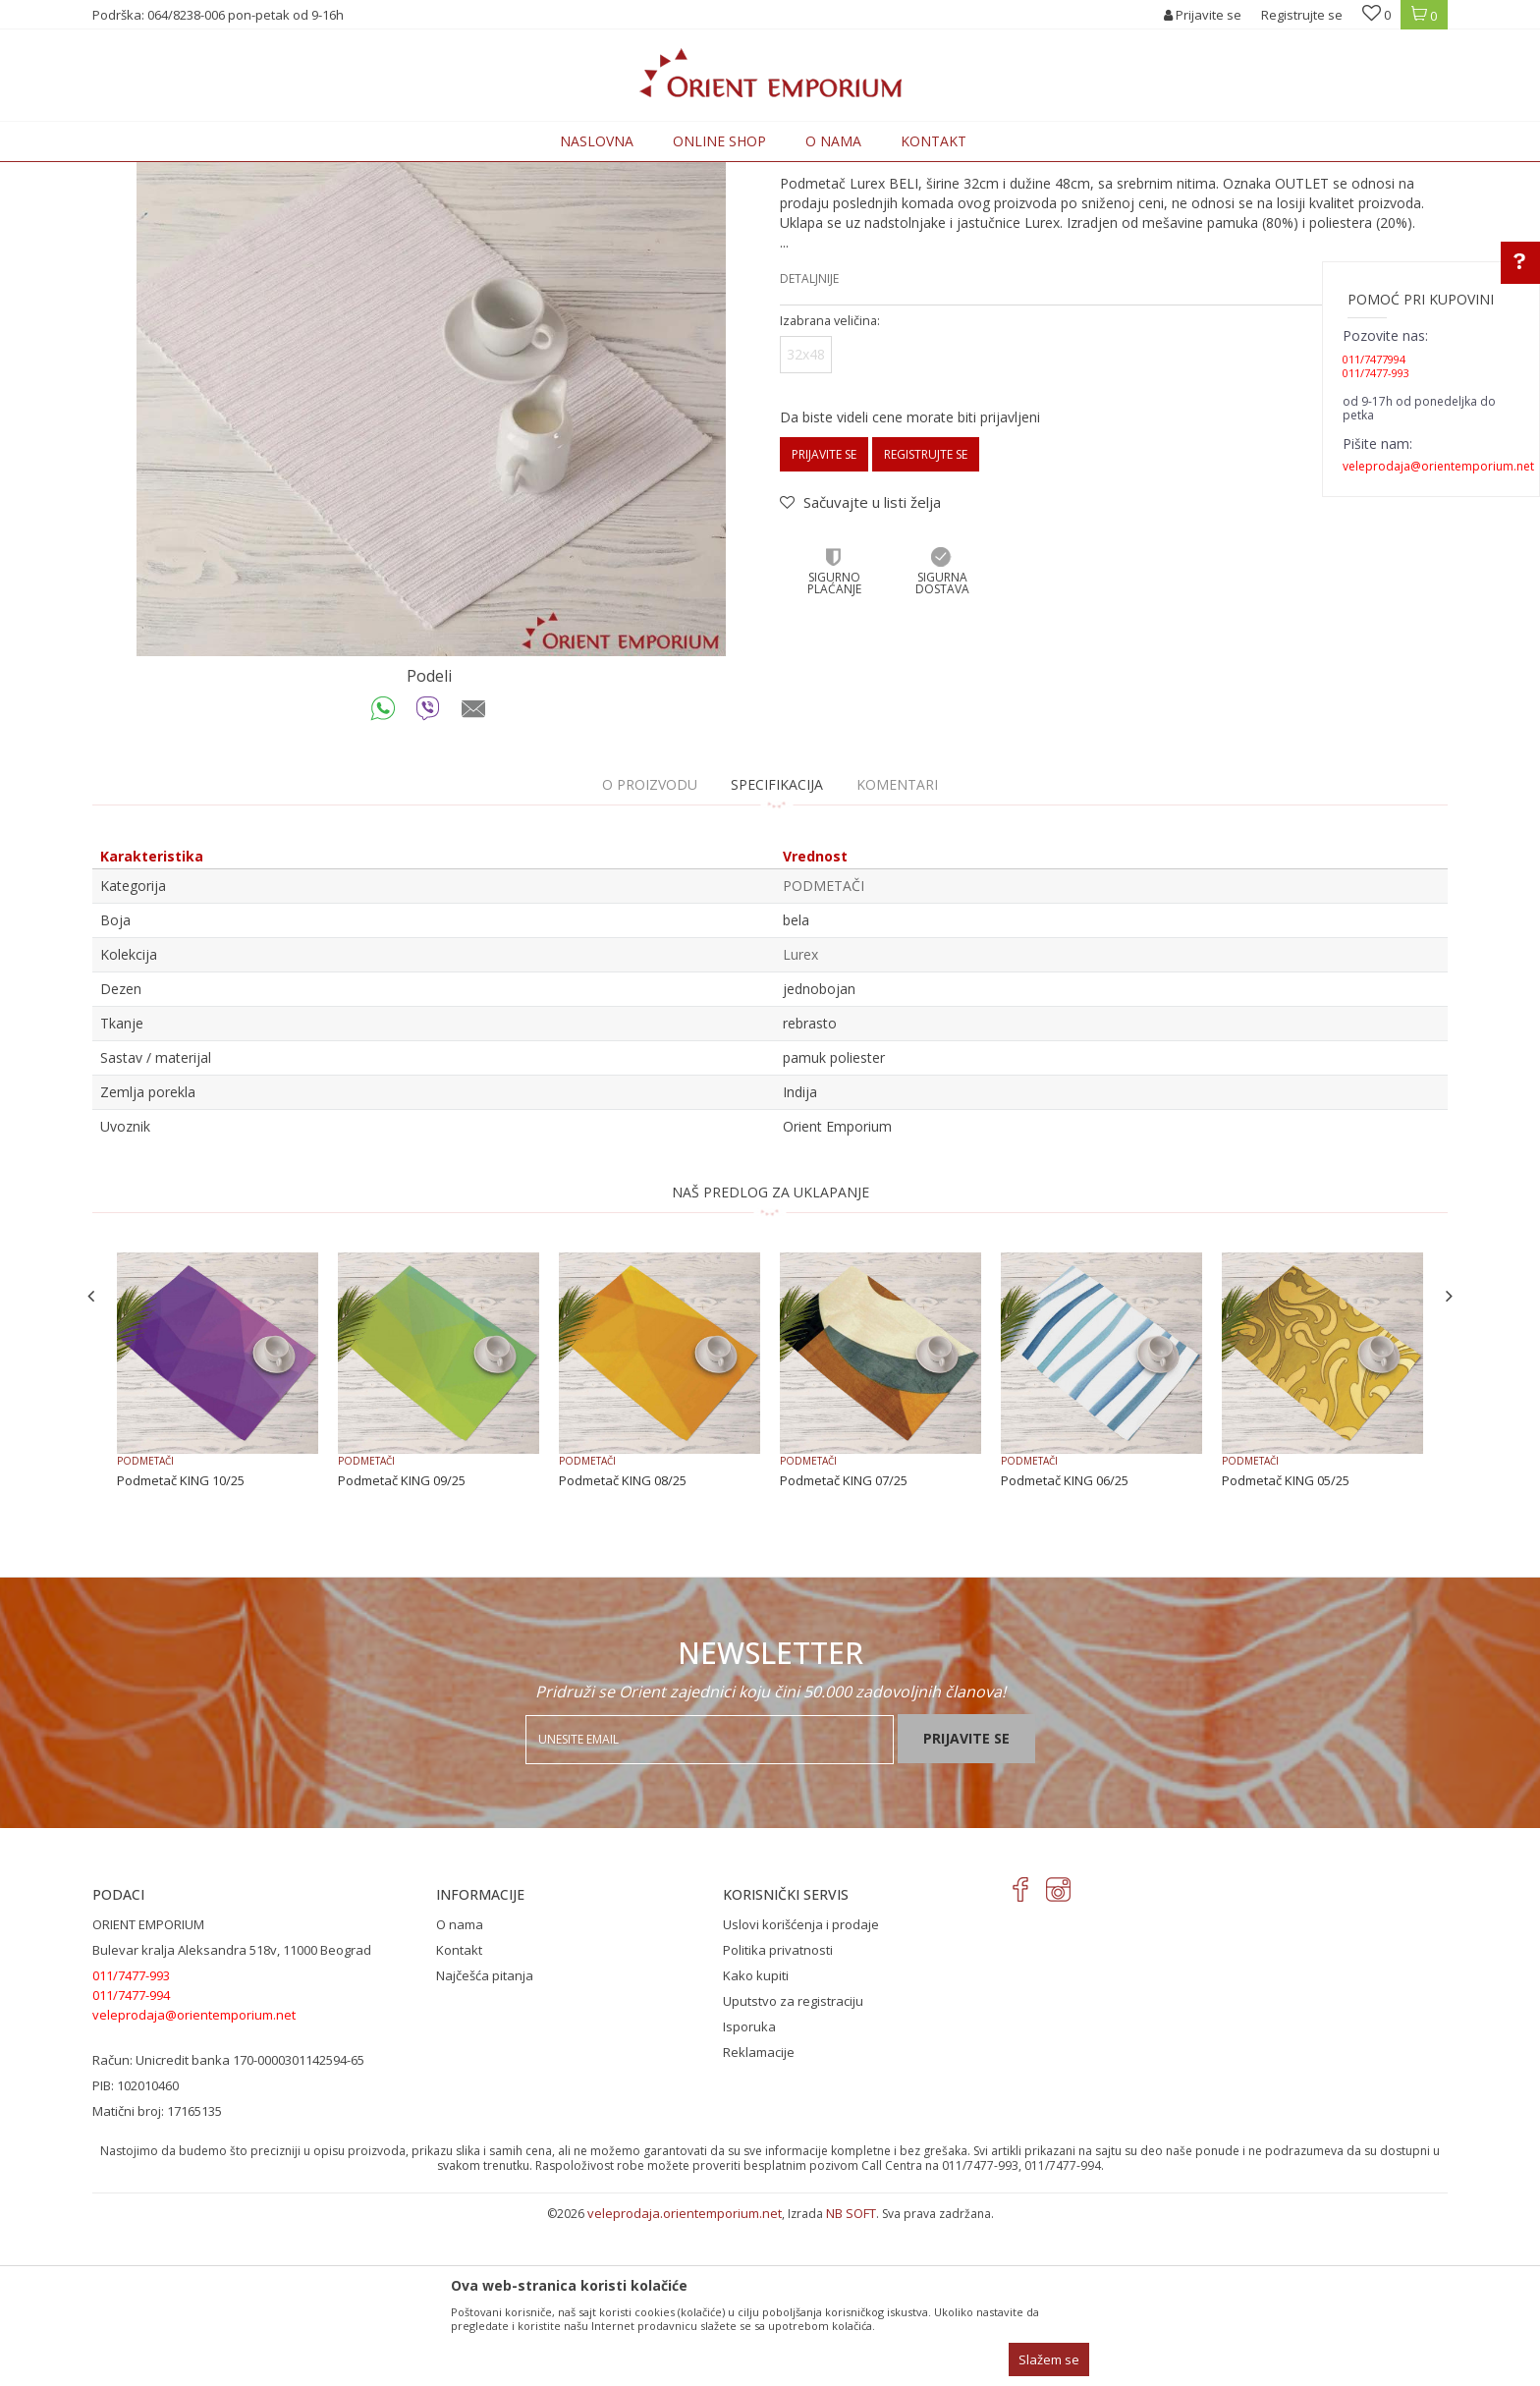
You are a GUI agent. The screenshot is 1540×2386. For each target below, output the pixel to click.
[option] (431, 523)
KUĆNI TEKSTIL (380, 173)
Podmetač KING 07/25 (844, 1642)
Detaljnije (809, 440)
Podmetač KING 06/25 (1064, 1642)
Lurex (800, 1116)
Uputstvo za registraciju (793, 2163)
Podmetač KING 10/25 (181, 1642)
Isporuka (749, 2188)
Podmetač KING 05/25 (1285, 1642)
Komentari (897, 946)
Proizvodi (300, 173)
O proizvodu (649, 946)
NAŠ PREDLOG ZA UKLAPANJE (770, 1354)
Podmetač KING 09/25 (402, 1642)
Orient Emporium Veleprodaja (176, 173)
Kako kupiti (756, 2137)
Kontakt (459, 2112)
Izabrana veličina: (830, 482)
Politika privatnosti (778, 2112)
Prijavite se (824, 616)
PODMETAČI (467, 173)
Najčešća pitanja (484, 2137)
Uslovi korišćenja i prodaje (801, 2086)
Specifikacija (777, 946)
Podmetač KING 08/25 (623, 1642)
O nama (459, 2086)
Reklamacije (759, 2214)
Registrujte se (1302, 15)
